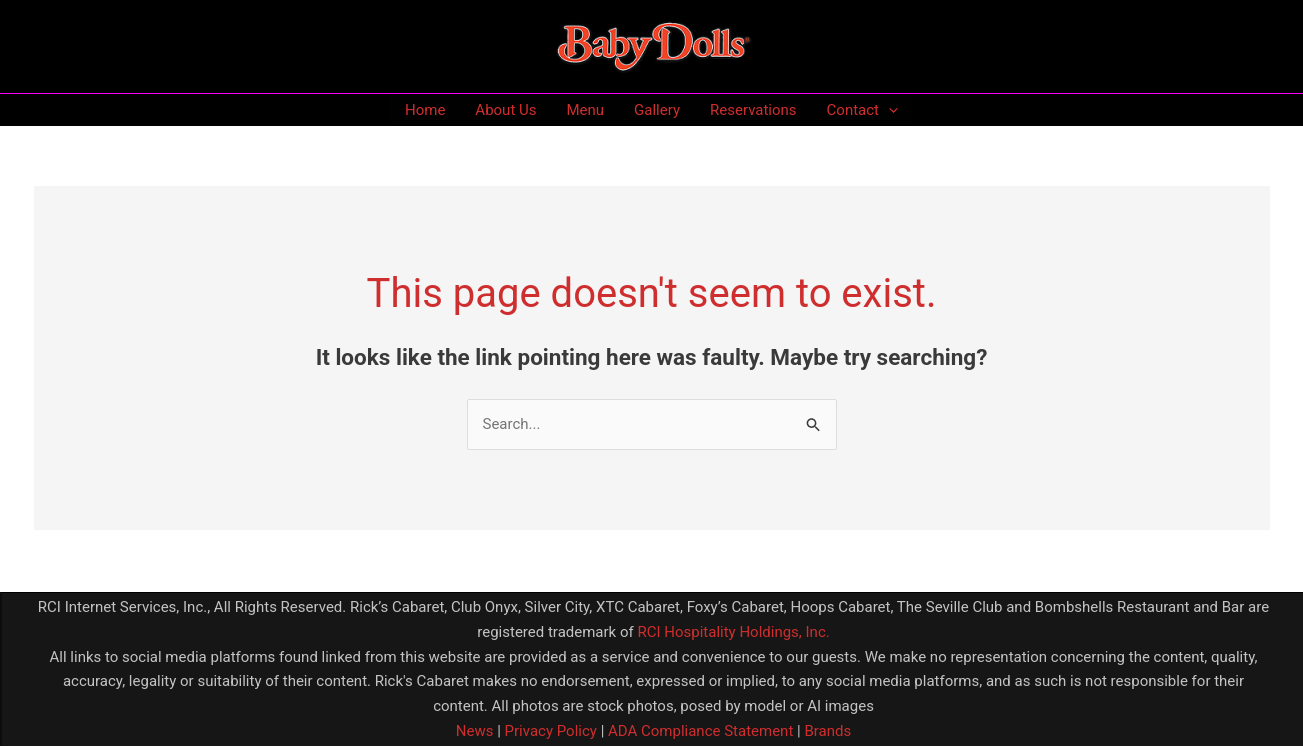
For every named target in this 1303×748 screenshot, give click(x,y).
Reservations (753, 110)
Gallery (657, 110)
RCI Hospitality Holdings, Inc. (733, 632)
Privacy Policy (549, 731)
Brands (827, 731)
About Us (505, 110)
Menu (585, 110)
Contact (862, 110)
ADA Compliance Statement (700, 731)
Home (425, 110)
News (475, 731)
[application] (888, 110)
